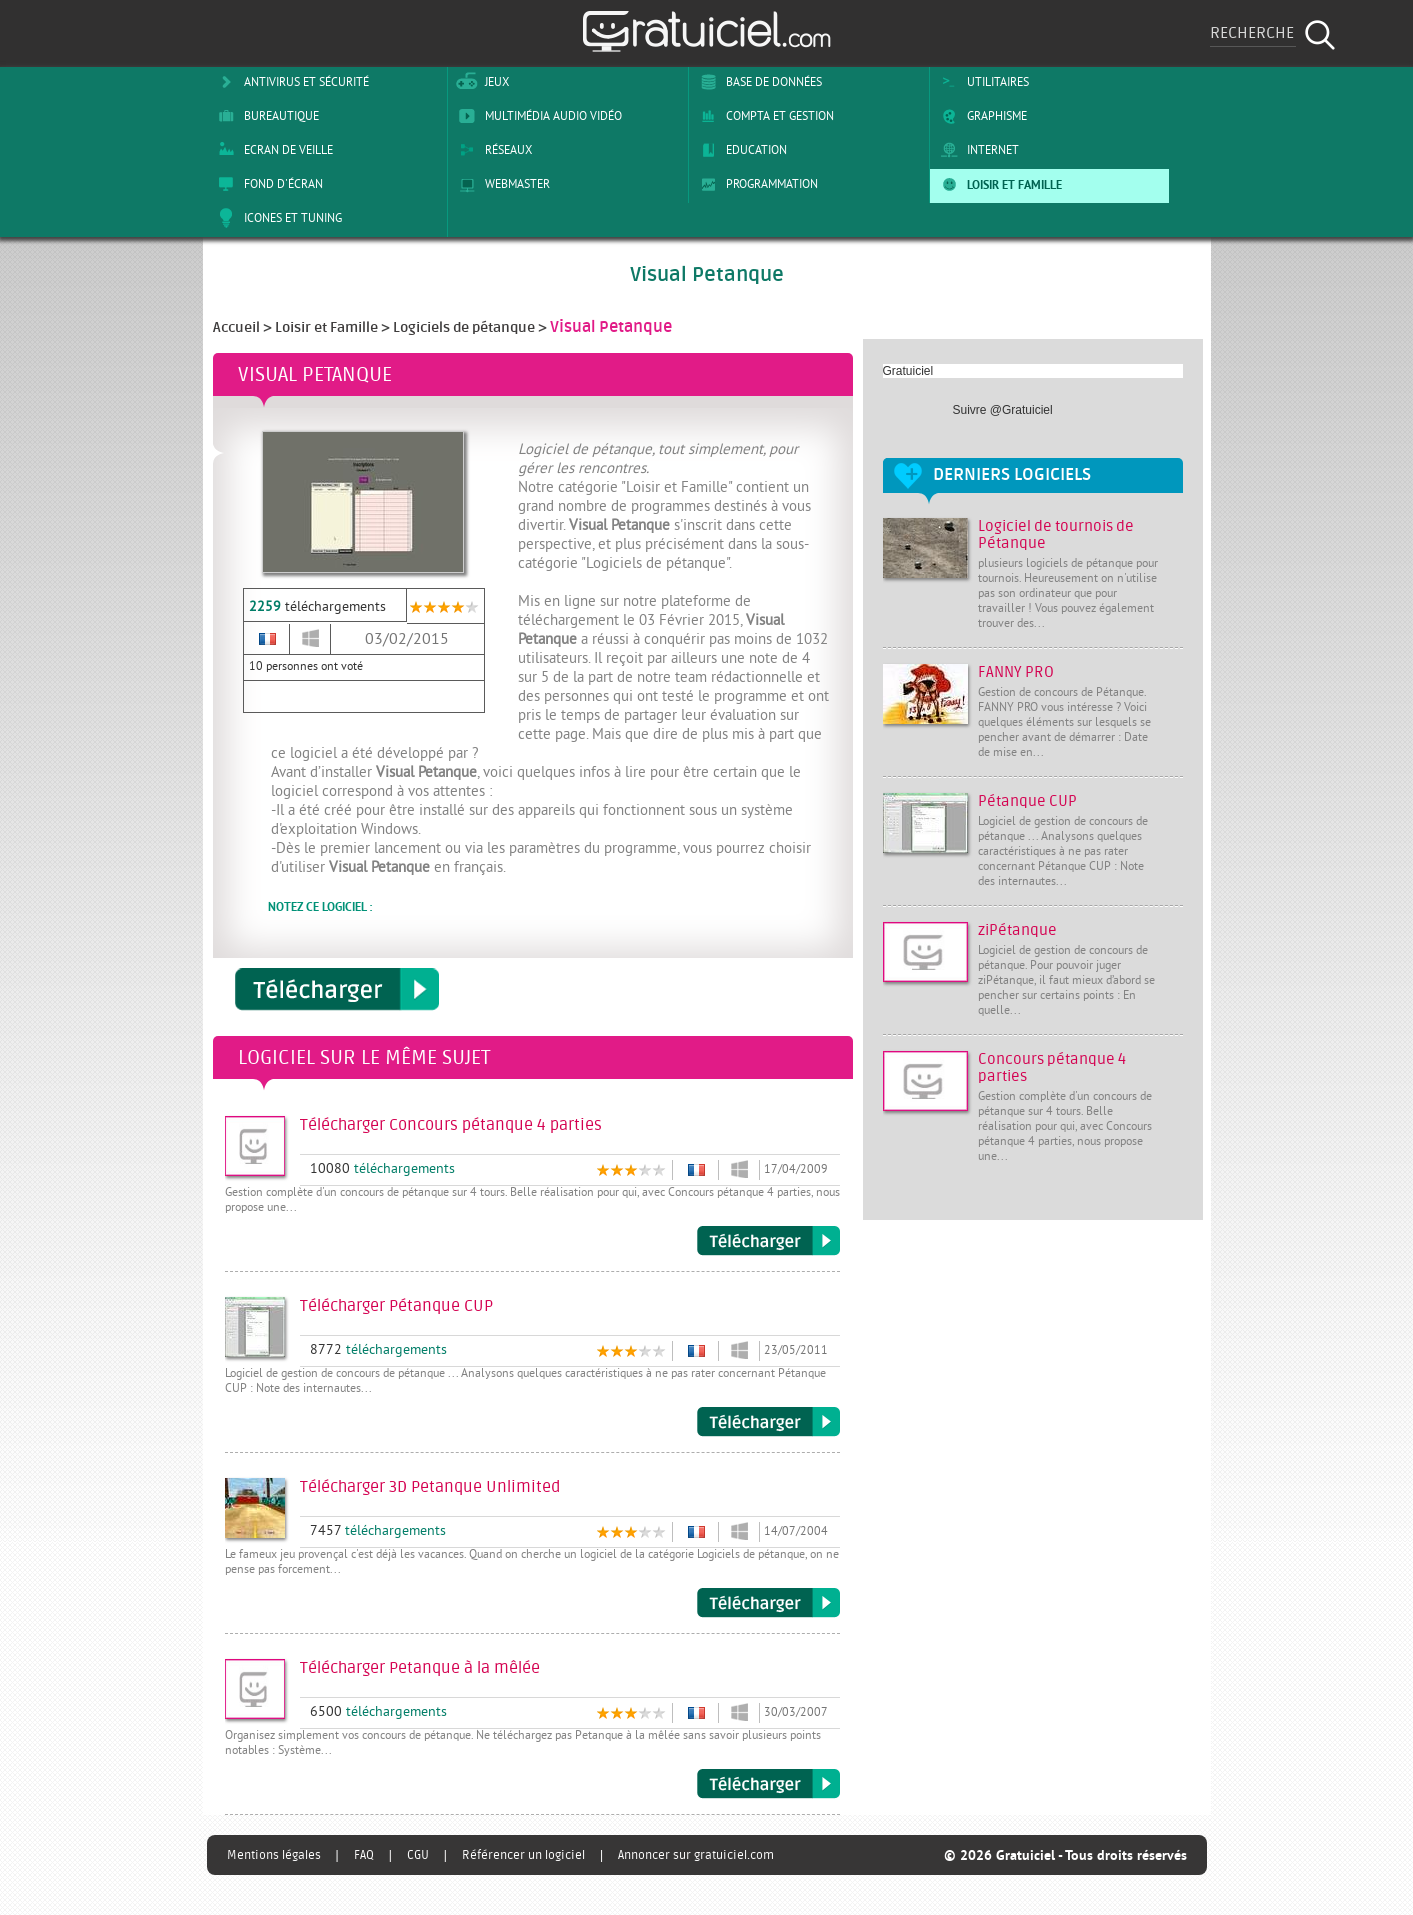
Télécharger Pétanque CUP (768, 1422)
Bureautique (265, 116)
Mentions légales (274, 1855)
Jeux (480, 82)
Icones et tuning (276, 218)
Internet (976, 150)
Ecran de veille (272, 150)
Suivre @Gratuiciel (1003, 410)
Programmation (755, 184)
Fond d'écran (267, 184)
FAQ (364, 1855)
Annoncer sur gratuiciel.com (696, 1855)
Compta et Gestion (763, 116)
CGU (418, 1855)
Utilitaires (981, 82)
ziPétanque (1017, 930)
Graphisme (980, 116)
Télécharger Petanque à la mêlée (768, 1784)
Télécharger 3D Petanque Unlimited (768, 1603)
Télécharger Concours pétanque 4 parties (768, 1241)
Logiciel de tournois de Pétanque (1056, 535)
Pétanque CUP (1027, 801)
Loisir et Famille (998, 184)
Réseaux (492, 150)
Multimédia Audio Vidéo (537, 116)
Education (740, 150)
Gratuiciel (908, 371)
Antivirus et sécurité (290, 82)
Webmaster (501, 184)
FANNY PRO (1016, 672)
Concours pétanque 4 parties (1052, 1068)
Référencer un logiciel (523, 1855)
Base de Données (757, 82)
